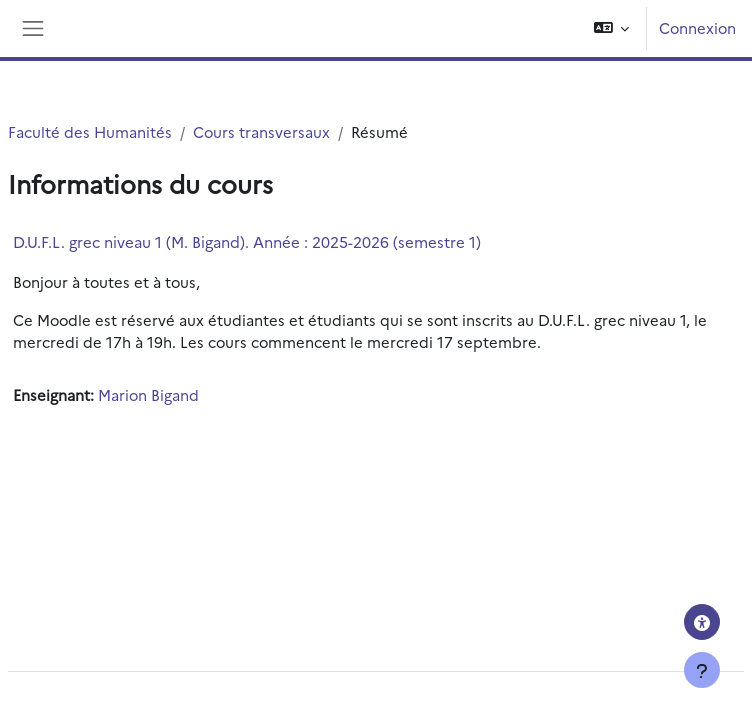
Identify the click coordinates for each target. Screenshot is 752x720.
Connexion (697, 27)
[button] (611, 28)
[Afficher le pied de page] (702, 670)
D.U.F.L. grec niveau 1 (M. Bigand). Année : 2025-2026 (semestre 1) (247, 241)
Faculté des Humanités (90, 131)
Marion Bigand (148, 394)
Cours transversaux (261, 131)
